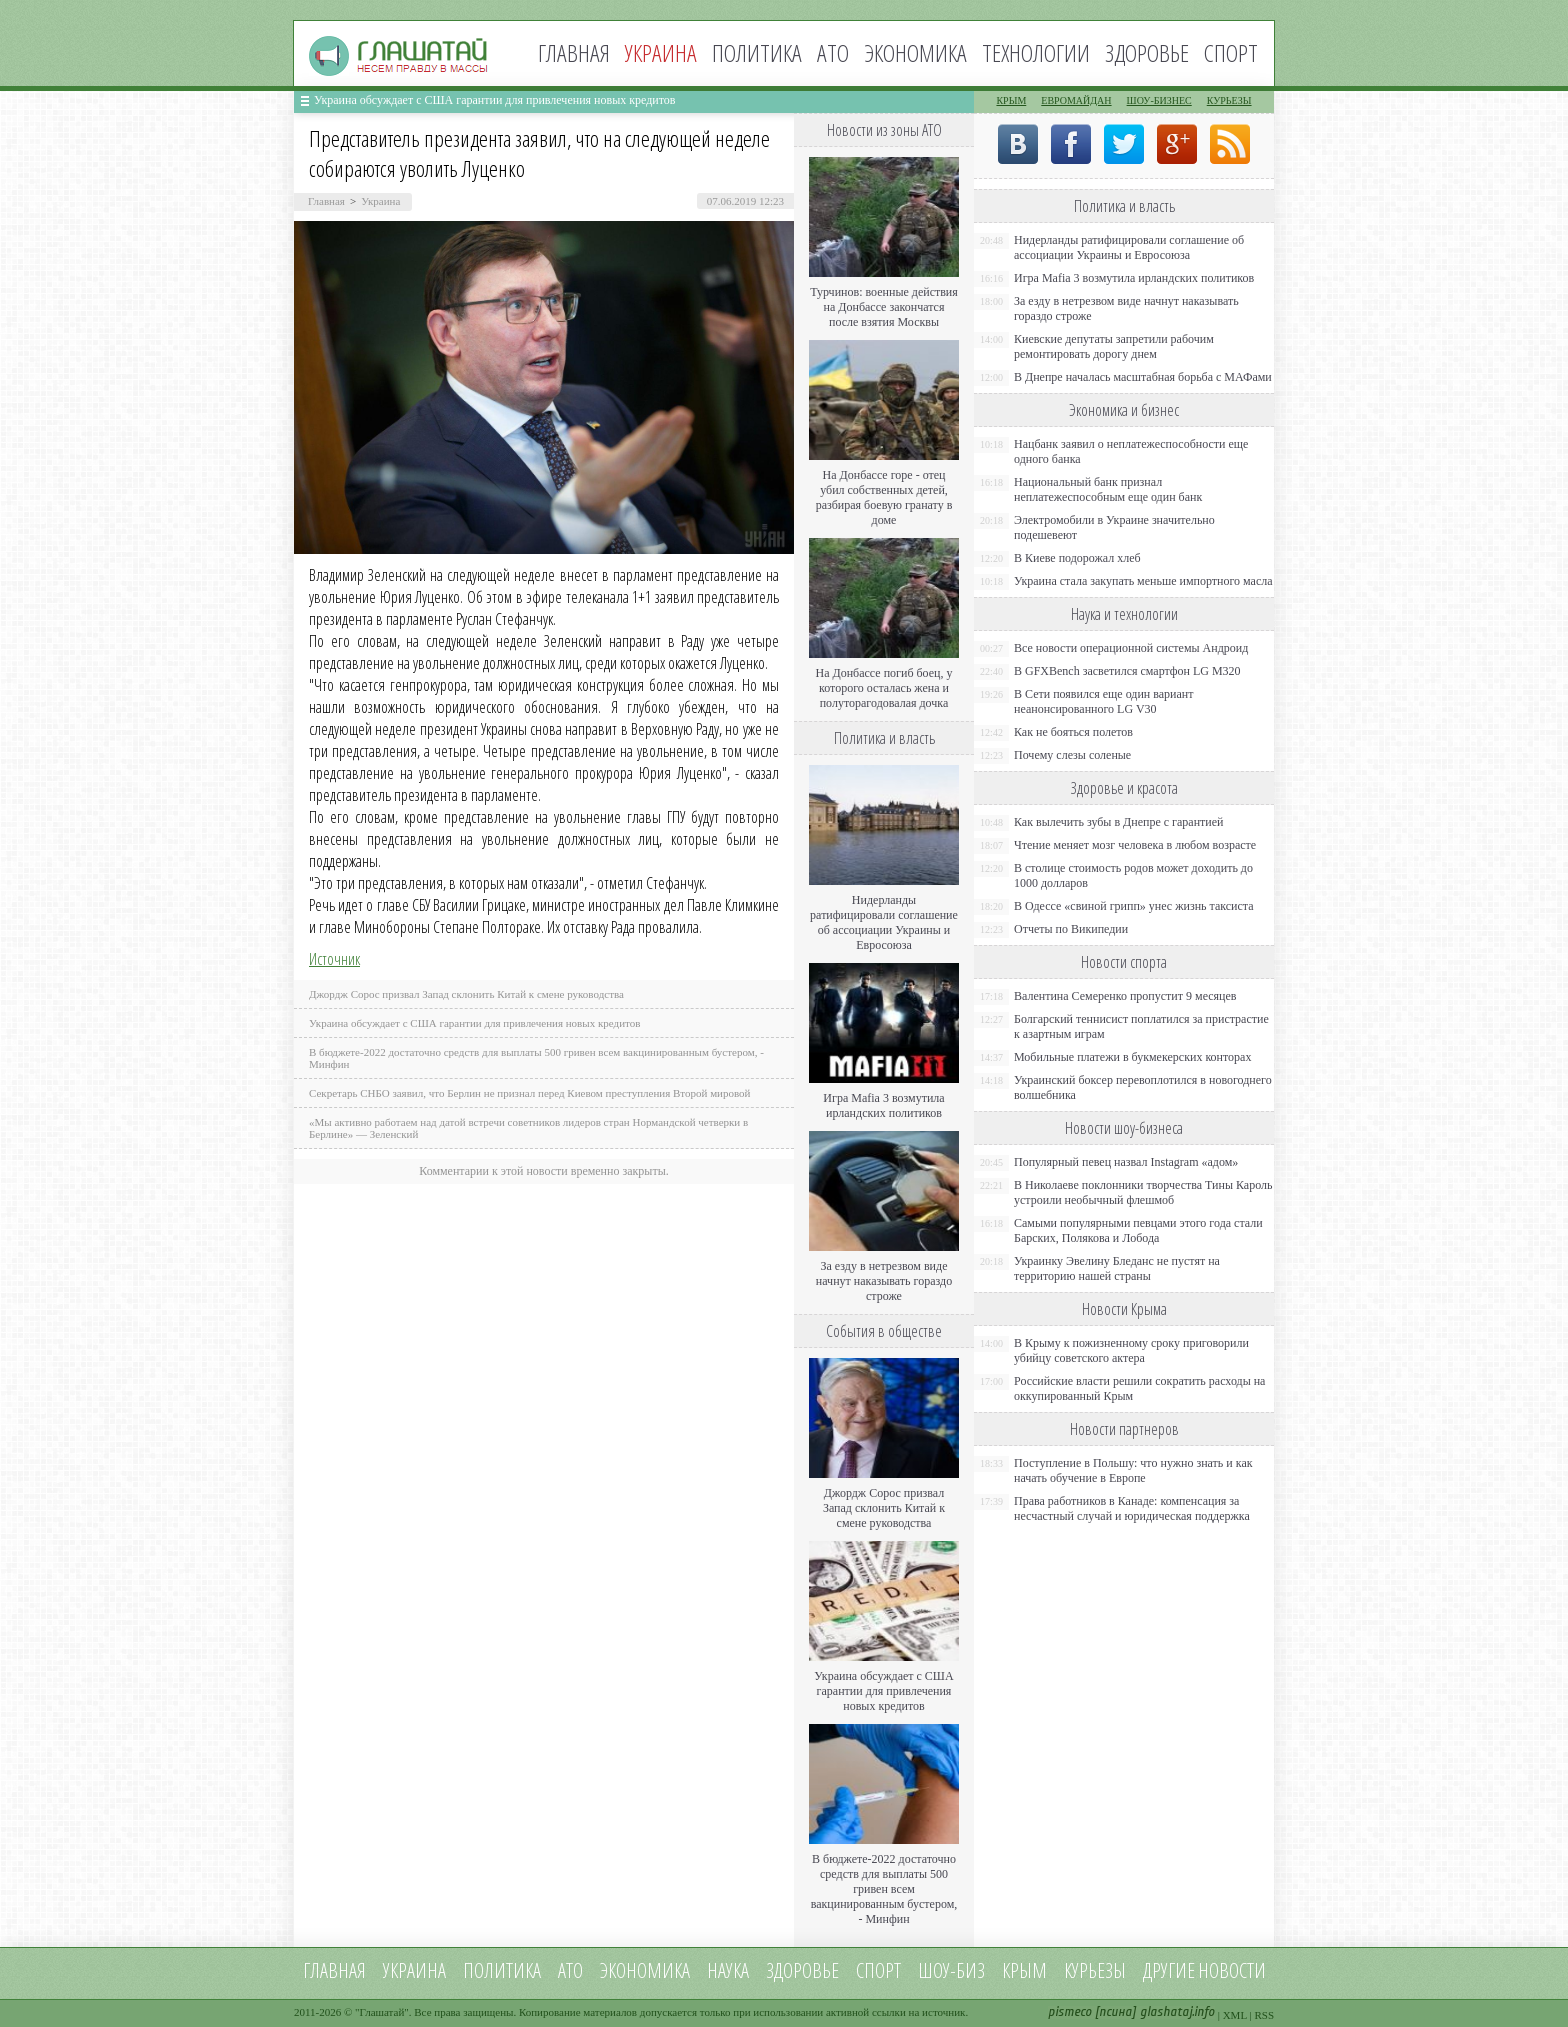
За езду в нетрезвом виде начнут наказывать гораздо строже (884, 1281)
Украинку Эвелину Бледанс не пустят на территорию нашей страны (1117, 1268)
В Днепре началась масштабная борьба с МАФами (1143, 377)
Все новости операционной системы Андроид (1131, 648)
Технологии (1036, 52)
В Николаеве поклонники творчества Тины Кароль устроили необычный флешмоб (1143, 1192)
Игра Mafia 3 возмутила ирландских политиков (883, 1105)
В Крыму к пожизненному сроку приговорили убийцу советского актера (1131, 1350)
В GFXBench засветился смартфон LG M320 (1127, 671)
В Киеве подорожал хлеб (1077, 558)
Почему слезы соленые (1072, 755)
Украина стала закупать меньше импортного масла (1143, 581)
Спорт (1231, 52)
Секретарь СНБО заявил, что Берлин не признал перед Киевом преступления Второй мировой (530, 1093)
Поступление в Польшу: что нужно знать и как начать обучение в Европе (1133, 1470)
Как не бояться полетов (1073, 732)
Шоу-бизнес (1159, 100)
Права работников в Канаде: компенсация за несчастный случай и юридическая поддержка (1132, 1508)
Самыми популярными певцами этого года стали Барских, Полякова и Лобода (1138, 1230)
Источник (334, 959)
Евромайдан (1076, 100)
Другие (1169, 1970)
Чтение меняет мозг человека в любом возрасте (1135, 845)
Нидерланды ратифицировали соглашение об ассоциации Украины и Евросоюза (884, 922)
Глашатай (382, 2012)
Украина (380, 201)
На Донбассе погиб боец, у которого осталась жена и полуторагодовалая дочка (883, 688)
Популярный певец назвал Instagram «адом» (1126, 1162)
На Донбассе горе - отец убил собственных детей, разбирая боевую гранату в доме (884, 497)
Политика (757, 52)
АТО (833, 52)
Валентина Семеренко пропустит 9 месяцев (1125, 996)
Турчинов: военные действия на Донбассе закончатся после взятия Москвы (884, 307)
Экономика (915, 52)
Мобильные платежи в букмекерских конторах (1132, 1057)
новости (1232, 1970)
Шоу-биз (951, 1970)
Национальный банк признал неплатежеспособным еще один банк (1108, 489)
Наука (728, 1970)
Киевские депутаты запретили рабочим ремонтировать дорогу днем (1114, 346)
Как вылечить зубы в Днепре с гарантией (1119, 822)
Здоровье (1147, 52)
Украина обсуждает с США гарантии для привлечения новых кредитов (495, 100)
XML (1235, 2015)
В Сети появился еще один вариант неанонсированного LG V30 (1104, 701)
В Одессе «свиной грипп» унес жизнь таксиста (1134, 906)
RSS (1264, 2015)
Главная (574, 52)
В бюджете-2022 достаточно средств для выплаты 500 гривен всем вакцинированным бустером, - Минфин (884, 1889)
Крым (1011, 100)
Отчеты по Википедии (1071, 929)
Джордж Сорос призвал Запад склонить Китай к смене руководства (466, 994)
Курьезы (1229, 100)
